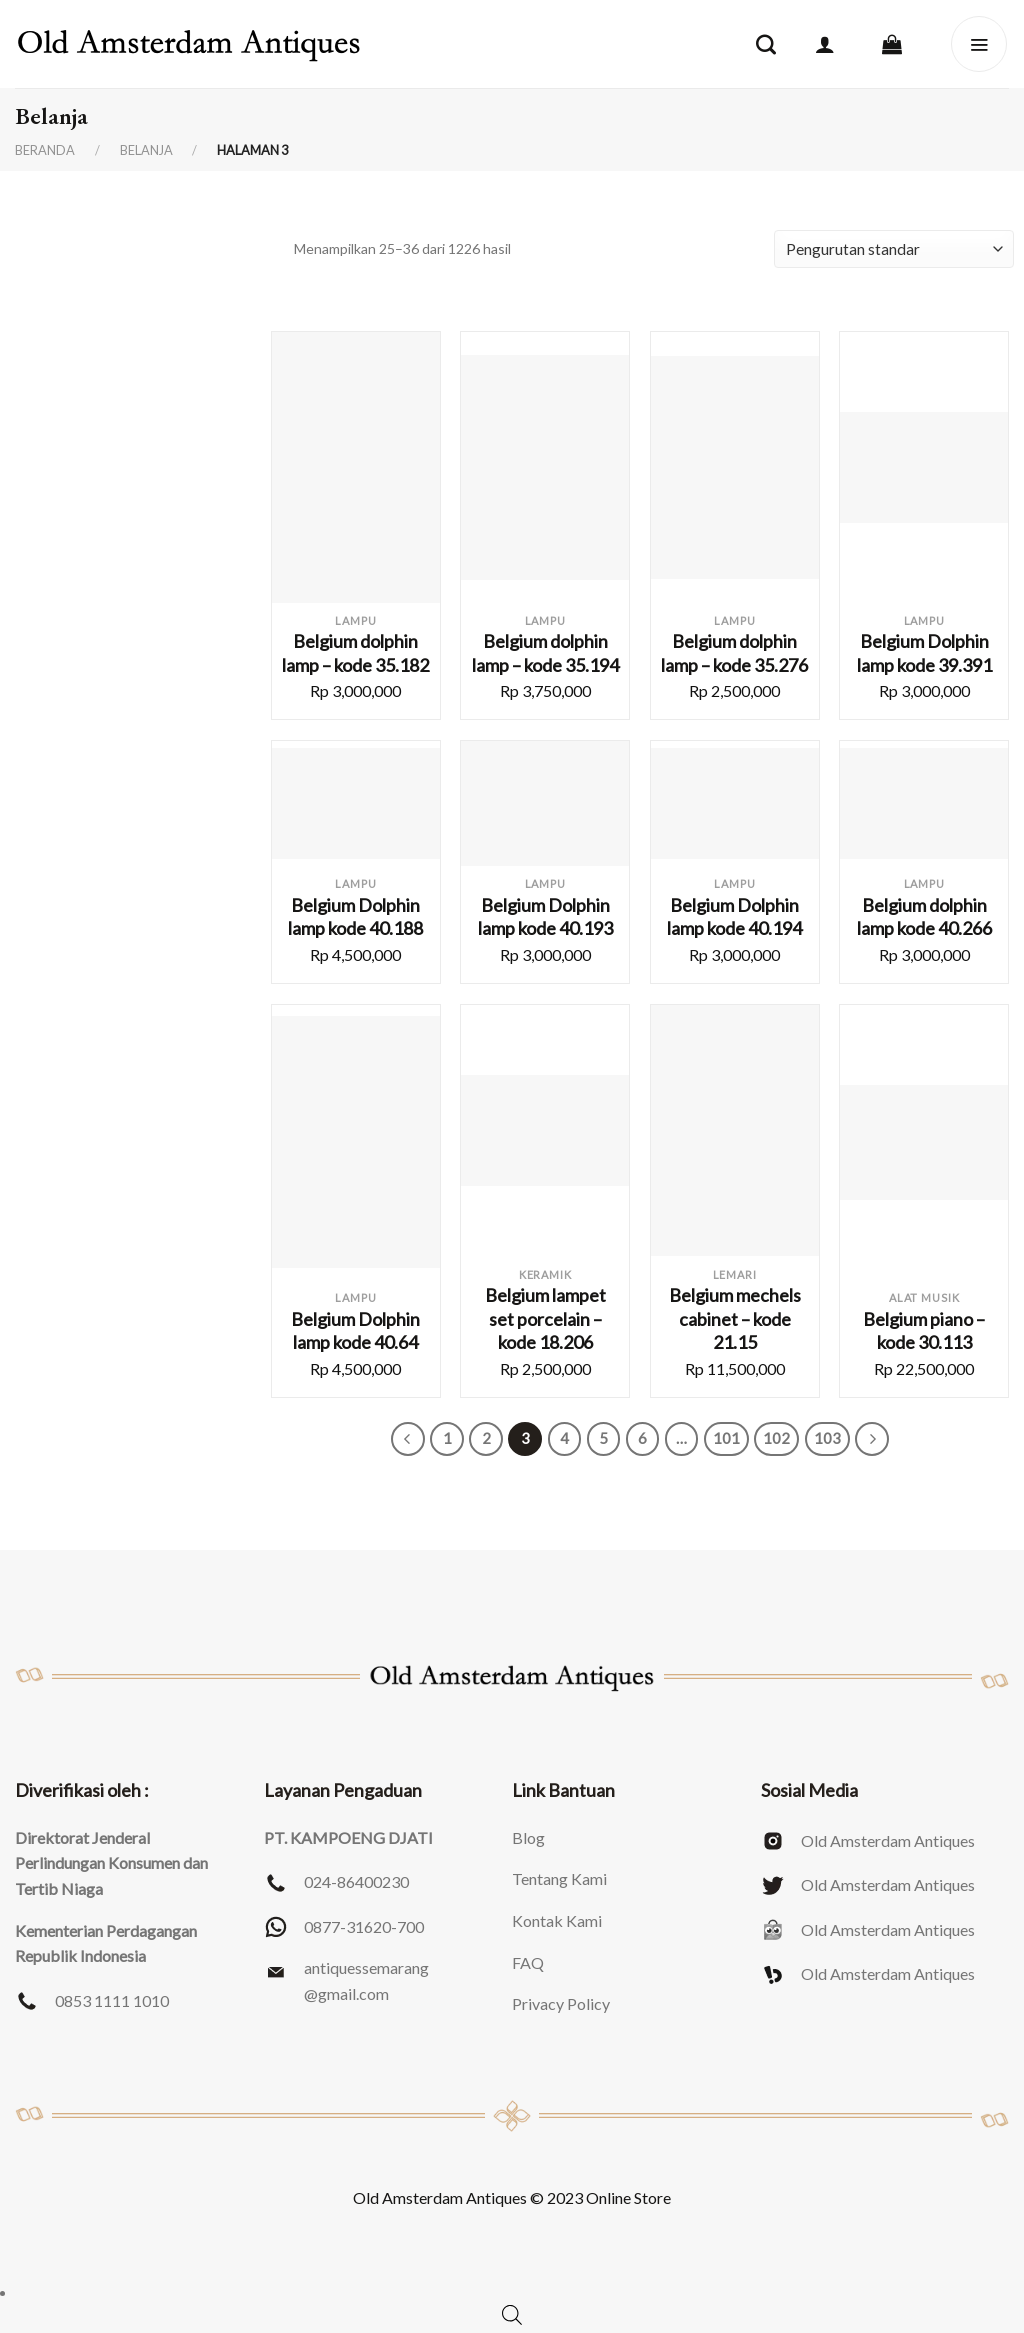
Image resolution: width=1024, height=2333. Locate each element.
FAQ (528, 1962)
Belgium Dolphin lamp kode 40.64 (355, 1330)
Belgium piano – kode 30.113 (924, 1330)
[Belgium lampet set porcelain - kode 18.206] (545, 1131)
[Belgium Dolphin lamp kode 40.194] (735, 804)
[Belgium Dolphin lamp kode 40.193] (545, 803)
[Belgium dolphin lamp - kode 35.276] (735, 467)
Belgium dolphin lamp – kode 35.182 (355, 652)
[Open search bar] (512, 2314)
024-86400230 (356, 1881)
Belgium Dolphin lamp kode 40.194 (734, 916)
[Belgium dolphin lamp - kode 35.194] (545, 467)
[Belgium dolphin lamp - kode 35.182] (356, 467)
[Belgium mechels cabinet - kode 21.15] (735, 1131)
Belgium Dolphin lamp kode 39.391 (924, 652)
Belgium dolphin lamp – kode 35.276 (734, 652)
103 (827, 1438)
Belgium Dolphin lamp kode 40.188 (355, 916)
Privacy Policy (561, 2003)
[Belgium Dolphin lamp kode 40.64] (356, 1142)
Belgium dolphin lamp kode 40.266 (924, 916)
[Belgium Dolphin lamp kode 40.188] (356, 804)
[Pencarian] (766, 44)
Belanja (146, 150)
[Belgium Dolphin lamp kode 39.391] (924, 468)
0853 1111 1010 (112, 2000)
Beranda (45, 150)
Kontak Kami (557, 1920)
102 (776, 1438)
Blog (528, 1837)
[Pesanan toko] (894, 249)
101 (726, 1438)
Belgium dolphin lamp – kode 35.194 (545, 652)
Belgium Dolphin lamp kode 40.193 (545, 916)
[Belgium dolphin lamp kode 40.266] (924, 804)
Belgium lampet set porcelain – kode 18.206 (545, 1318)
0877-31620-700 (364, 1926)
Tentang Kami (559, 1878)
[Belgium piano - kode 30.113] (924, 1142)
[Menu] (979, 44)
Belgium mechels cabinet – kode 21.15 (735, 1318)
